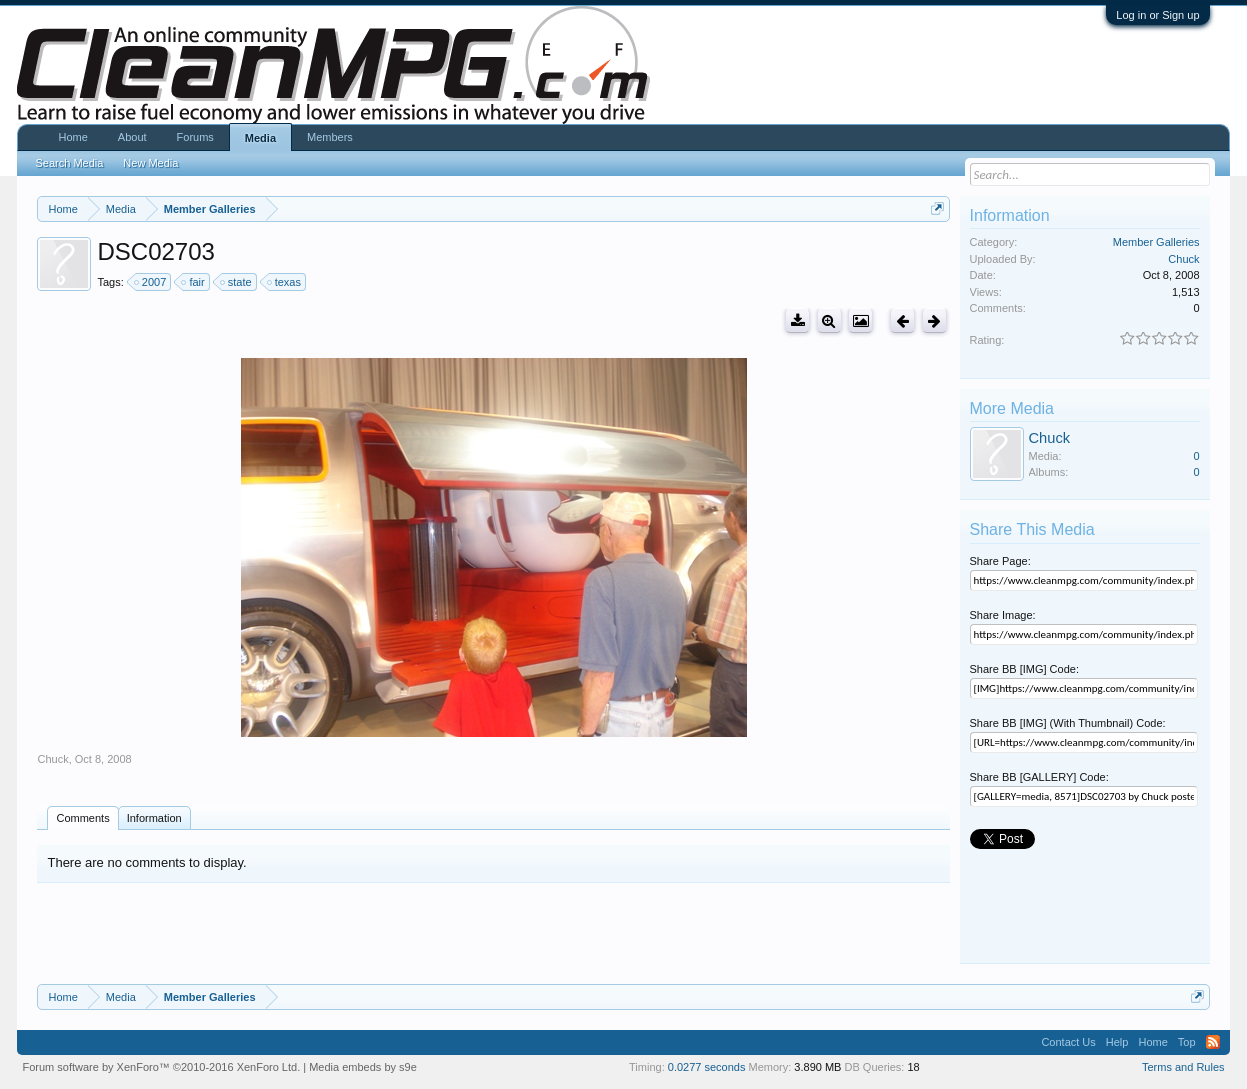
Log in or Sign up (1157, 15)
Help (1117, 1042)
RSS (1213, 1042)
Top (1187, 1042)
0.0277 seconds (707, 1067)
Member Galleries (1156, 242)
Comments (82, 818)
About (132, 137)
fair (193, 282)
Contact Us (1068, 1042)
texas (285, 282)
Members (330, 137)
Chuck (52, 759)
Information (154, 818)
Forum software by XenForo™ (161, 1067)
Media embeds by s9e (363, 1067)
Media (260, 138)
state (237, 282)
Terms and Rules (1183, 1067)
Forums (195, 137)
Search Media (69, 163)
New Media (150, 163)
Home (72, 137)
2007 (151, 282)
